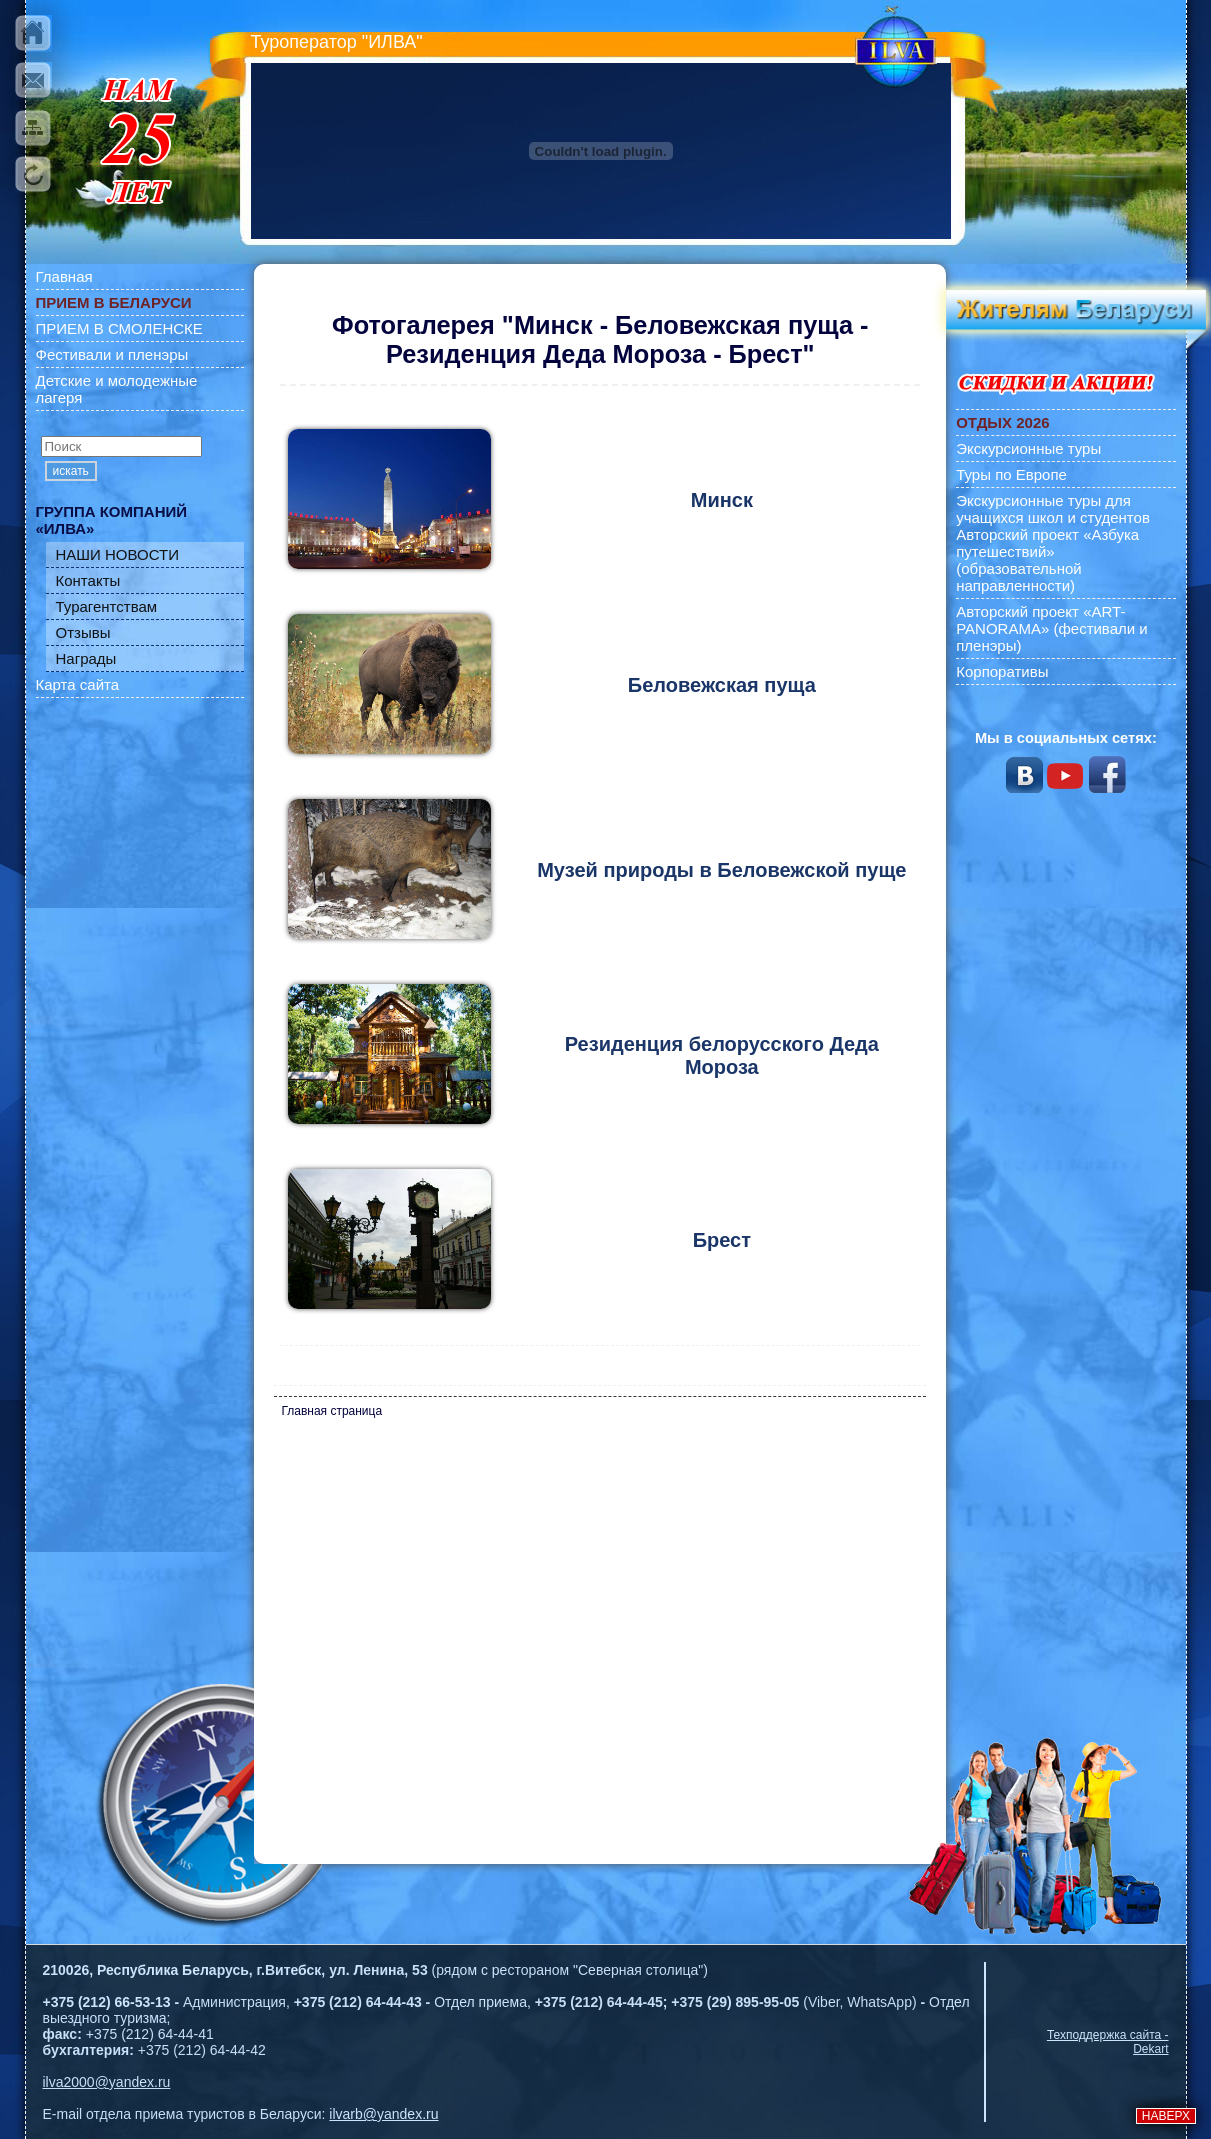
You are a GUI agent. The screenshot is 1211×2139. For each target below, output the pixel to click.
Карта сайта (78, 684)
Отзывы (83, 632)
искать (71, 471)
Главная (64, 276)
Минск (722, 500)
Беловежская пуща (722, 685)
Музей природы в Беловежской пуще (721, 870)
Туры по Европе (1011, 474)
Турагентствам (107, 606)
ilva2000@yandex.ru (107, 2082)
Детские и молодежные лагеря (117, 389)
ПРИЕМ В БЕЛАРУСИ (114, 302)
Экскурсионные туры (1028, 448)
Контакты (88, 580)
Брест (722, 1240)
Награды (86, 658)
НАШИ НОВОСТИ (118, 554)
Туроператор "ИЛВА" (337, 42)
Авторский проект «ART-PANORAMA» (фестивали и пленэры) (1052, 628)
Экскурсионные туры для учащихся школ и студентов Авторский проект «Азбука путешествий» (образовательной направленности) (1053, 543)
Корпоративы (1002, 671)
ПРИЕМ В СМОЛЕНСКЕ (119, 328)
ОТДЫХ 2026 (1002, 422)
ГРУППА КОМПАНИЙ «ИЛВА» (112, 520)
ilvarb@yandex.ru (383, 2114)
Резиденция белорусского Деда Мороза (722, 1055)
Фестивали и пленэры (112, 354)
